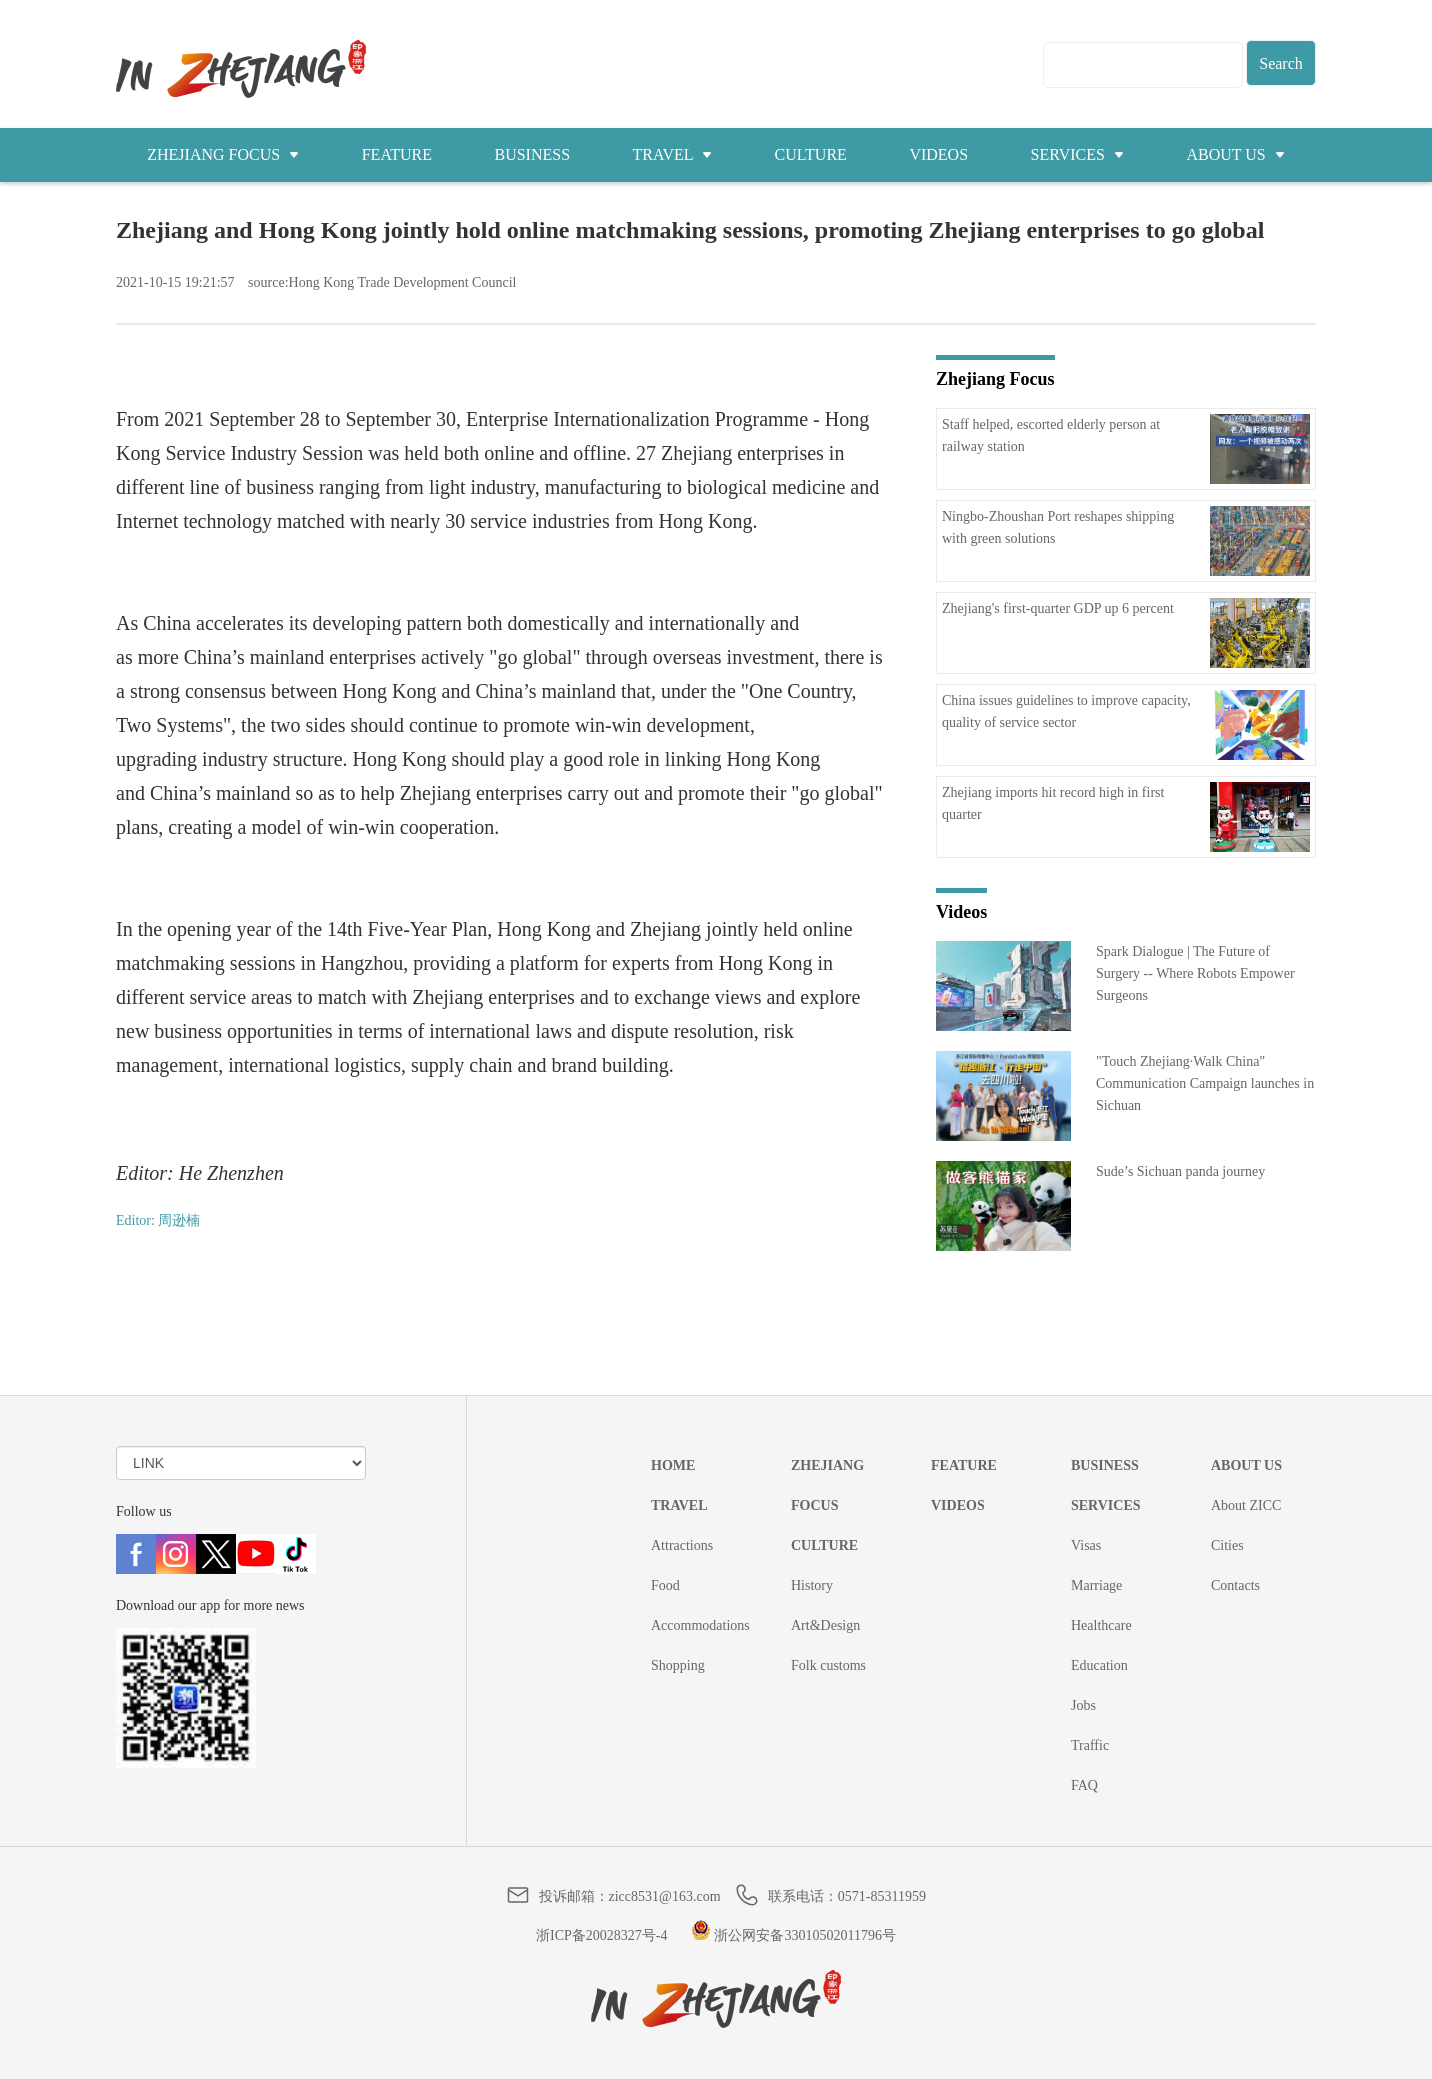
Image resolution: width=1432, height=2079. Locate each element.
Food (665, 1585)
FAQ (1084, 1785)
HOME (673, 1465)
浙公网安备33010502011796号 (793, 1935)
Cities (1227, 1545)
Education (1099, 1665)
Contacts (1235, 1585)
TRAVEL (672, 154)
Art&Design (825, 1625)
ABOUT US (1235, 154)
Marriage (1096, 1585)
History (812, 1585)
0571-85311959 (882, 1896)
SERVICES (1077, 154)
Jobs (1083, 1705)
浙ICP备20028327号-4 (601, 1935)
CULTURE (811, 154)
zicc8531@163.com (665, 1896)
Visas (1086, 1545)
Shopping (678, 1665)
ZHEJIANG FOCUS (223, 154)
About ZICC (1246, 1505)
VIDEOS (938, 154)
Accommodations (700, 1625)
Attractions (682, 1545)
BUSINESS (532, 154)
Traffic (1090, 1745)
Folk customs (828, 1665)
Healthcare (1101, 1625)
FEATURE (397, 154)
